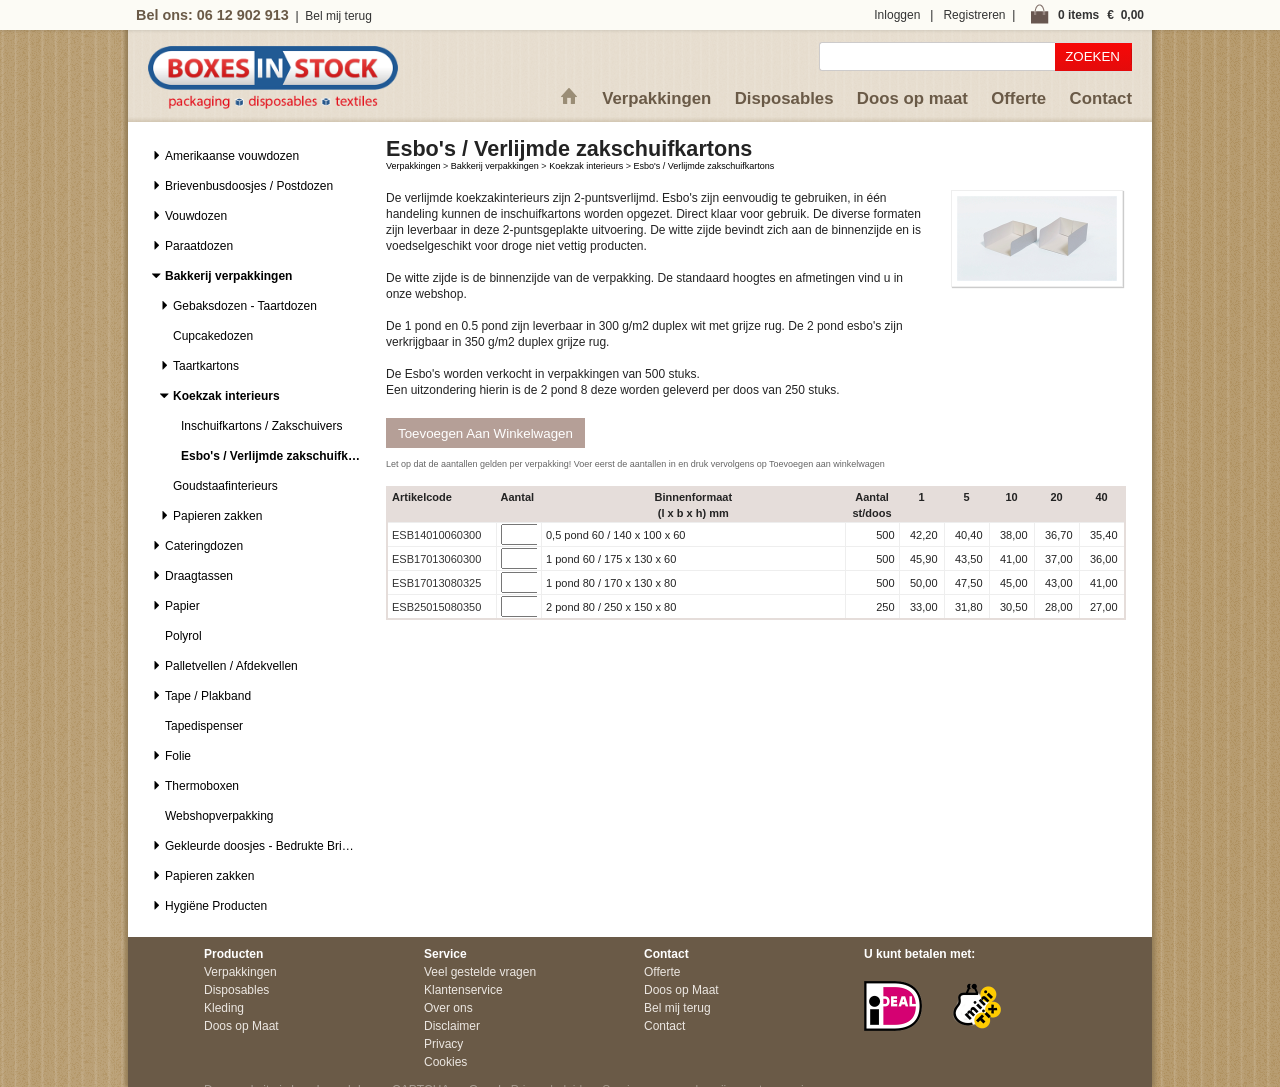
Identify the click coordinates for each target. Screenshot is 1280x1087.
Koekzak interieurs (586, 166)
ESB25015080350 (436, 607)
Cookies (445, 1062)
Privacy (443, 1044)
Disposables (784, 98)
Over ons (448, 1008)
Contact (1101, 98)
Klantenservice (463, 990)
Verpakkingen (656, 98)
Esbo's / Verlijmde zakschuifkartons (703, 166)
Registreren (974, 15)
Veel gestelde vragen (480, 972)
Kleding (224, 1008)
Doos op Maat (241, 1026)
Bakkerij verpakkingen (495, 166)
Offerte (1018, 98)
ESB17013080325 (436, 583)
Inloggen (897, 15)
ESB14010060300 (436, 535)
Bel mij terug (338, 16)
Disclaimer (452, 1026)
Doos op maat (912, 98)
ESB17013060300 (436, 559)
